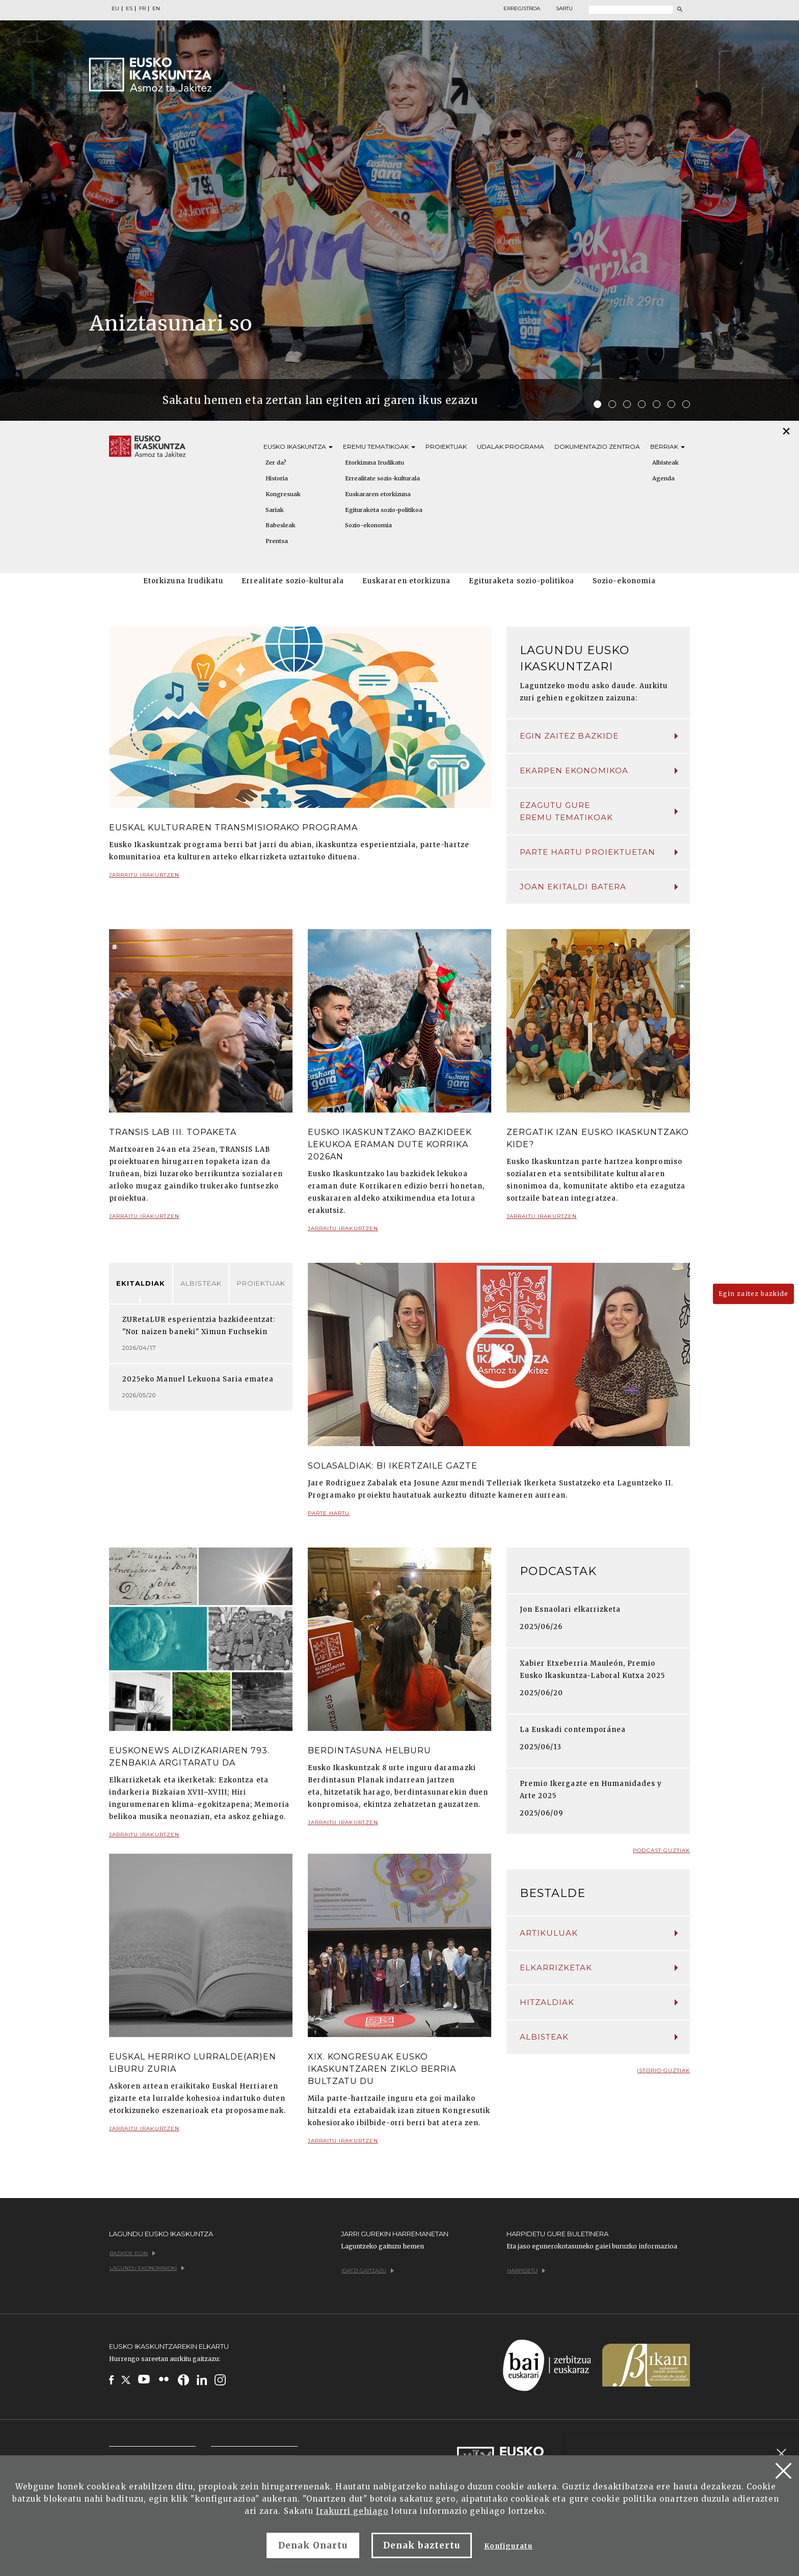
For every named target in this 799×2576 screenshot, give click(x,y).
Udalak (510, 446)
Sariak (274, 509)
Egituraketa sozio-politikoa (383, 509)
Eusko (298, 446)
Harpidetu (526, 2270)
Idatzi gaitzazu (367, 2270)
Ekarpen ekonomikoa (599, 770)
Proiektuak (446, 446)
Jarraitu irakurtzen (144, 879)
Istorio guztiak (663, 2070)
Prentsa (276, 541)
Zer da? (275, 462)
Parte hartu (329, 1517)
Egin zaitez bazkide (599, 736)
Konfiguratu (508, 2546)
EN (156, 8)
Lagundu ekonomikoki (147, 2268)
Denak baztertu (421, 2545)
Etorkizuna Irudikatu (374, 462)
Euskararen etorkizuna (378, 494)
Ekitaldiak (140, 1283)
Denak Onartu (313, 2545)
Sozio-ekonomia (368, 525)
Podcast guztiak (661, 1850)
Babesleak (280, 525)
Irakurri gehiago (352, 2511)
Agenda (663, 478)
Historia (276, 478)
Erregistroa (521, 8)
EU (115, 8)
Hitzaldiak (599, 2002)
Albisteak (665, 462)
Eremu (379, 446)
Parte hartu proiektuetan (599, 852)
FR (142, 8)
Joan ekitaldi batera (599, 886)
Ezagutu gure (599, 812)
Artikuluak (599, 1933)
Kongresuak (283, 494)
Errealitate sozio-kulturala (382, 478)
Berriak (667, 446)
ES (129, 8)
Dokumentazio (597, 446)
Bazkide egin (132, 2253)
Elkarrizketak (599, 1967)
